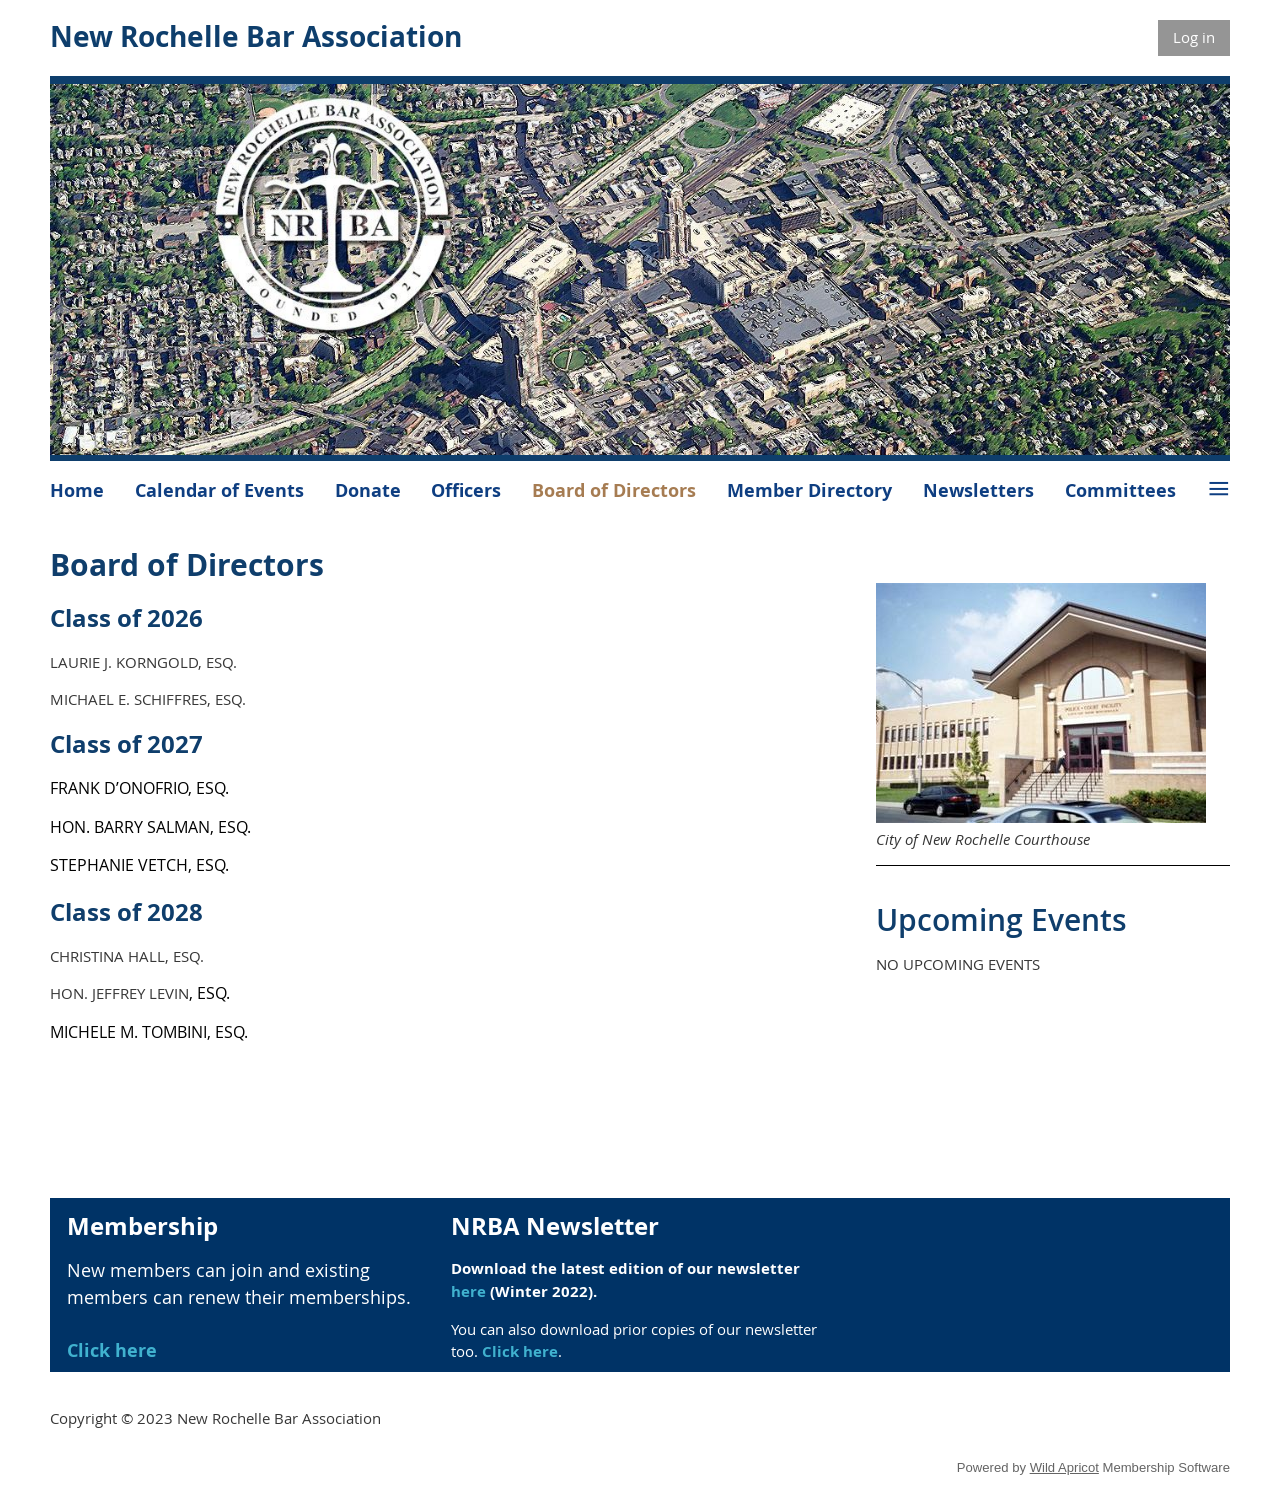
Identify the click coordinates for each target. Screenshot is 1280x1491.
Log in (1194, 37)
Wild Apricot (1064, 1467)
